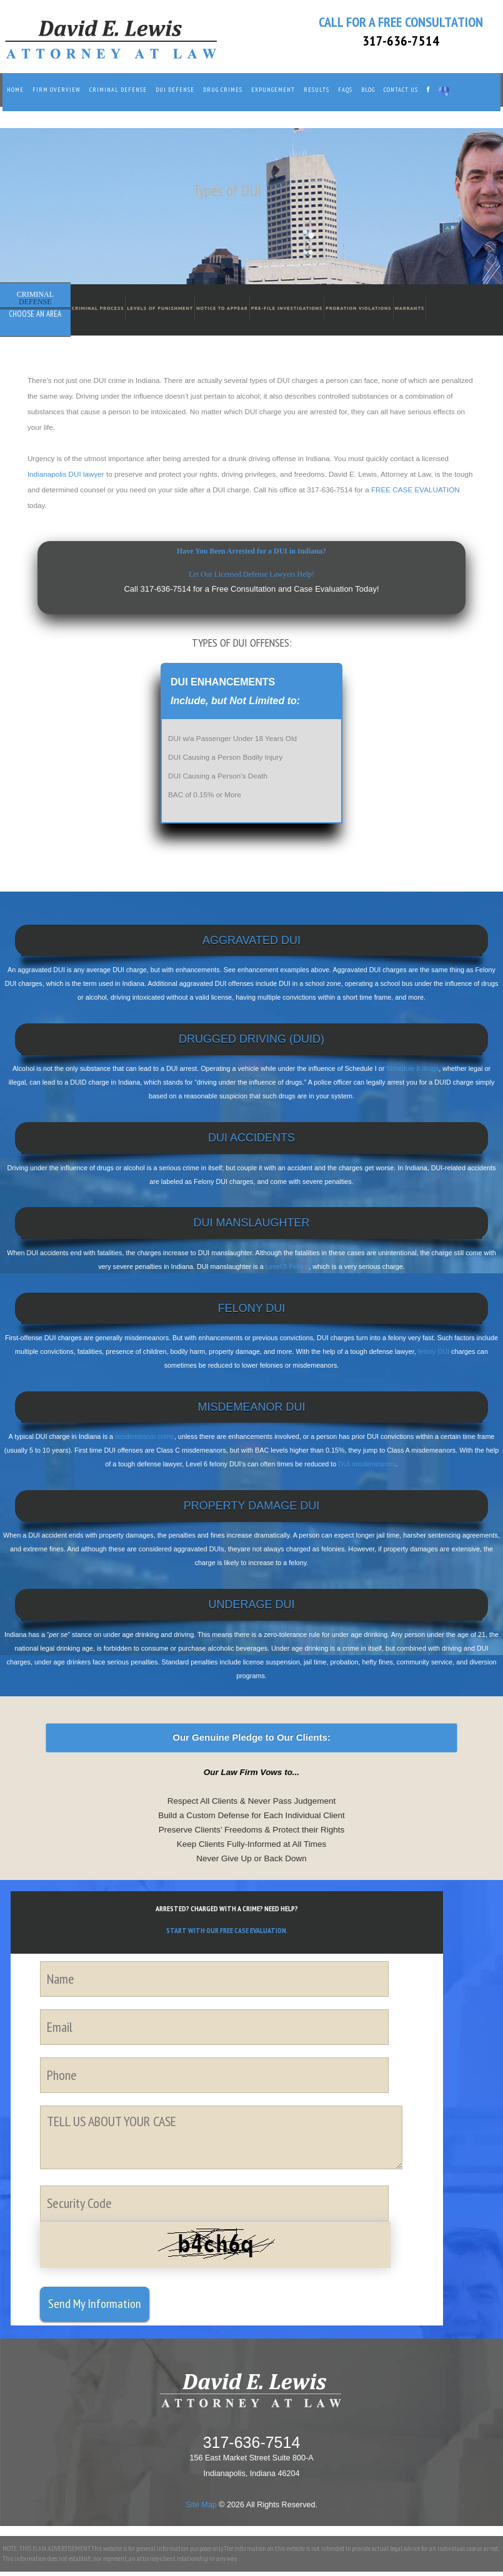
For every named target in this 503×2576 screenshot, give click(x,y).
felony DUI (433, 1351)
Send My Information (94, 2303)
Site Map (201, 2504)
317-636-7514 (400, 40)
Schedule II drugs (412, 1068)
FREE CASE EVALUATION (415, 489)
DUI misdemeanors (367, 1464)
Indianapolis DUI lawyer (65, 474)
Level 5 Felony (287, 1266)
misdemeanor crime (144, 1436)
